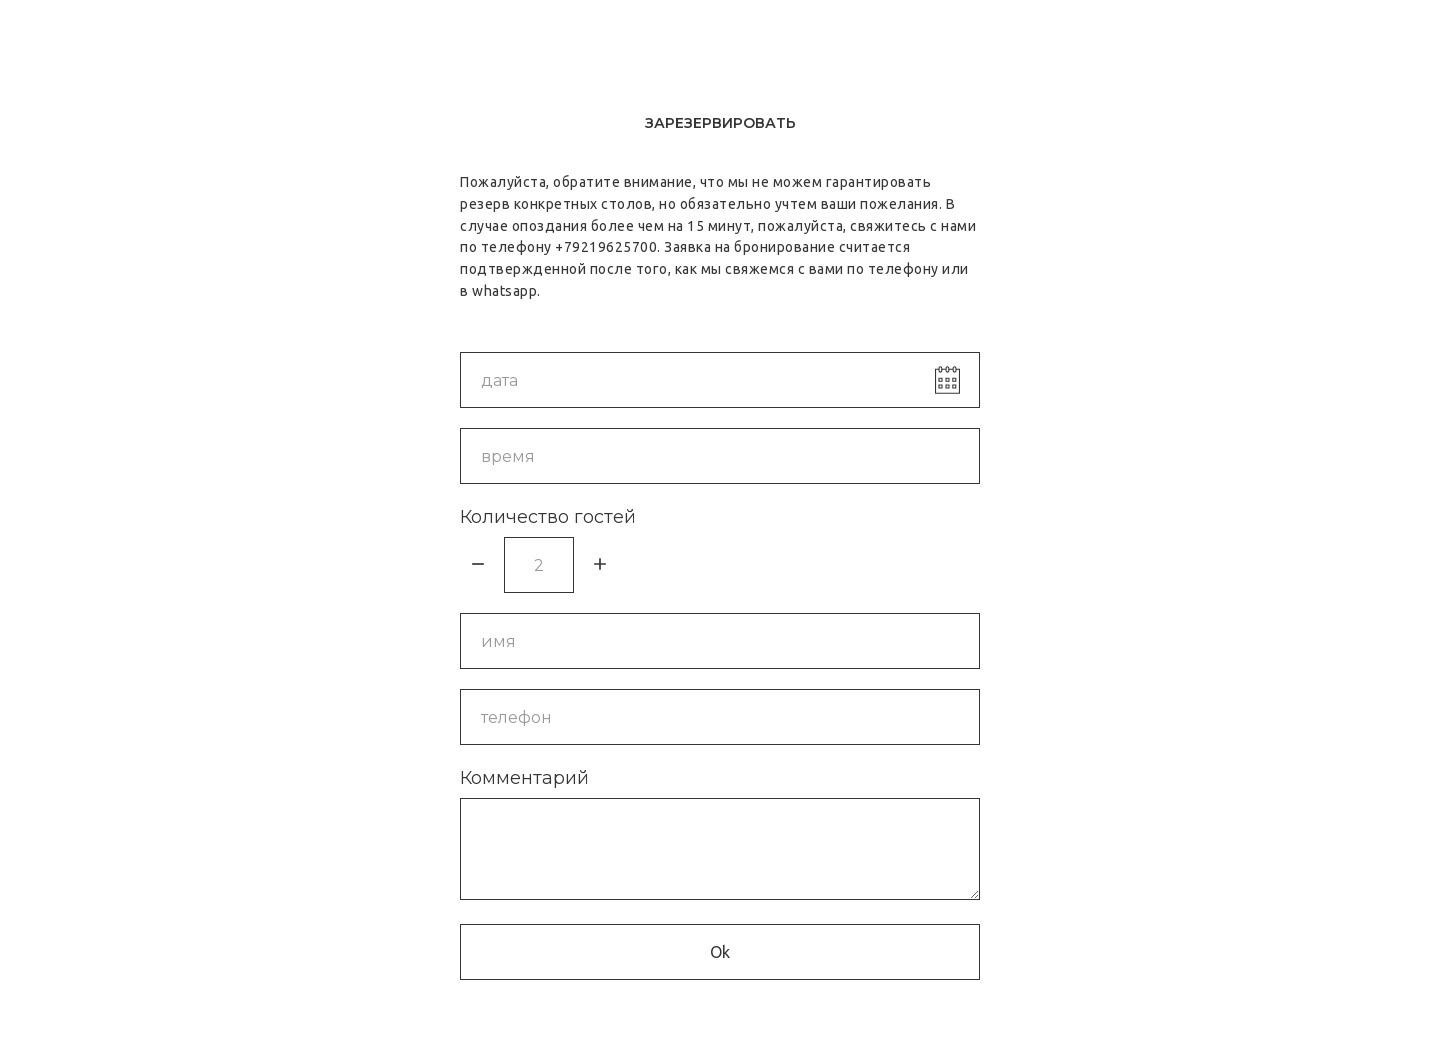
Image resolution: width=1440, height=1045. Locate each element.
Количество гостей (548, 517)
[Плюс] (600, 565)
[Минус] (478, 565)
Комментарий (524, 778)
